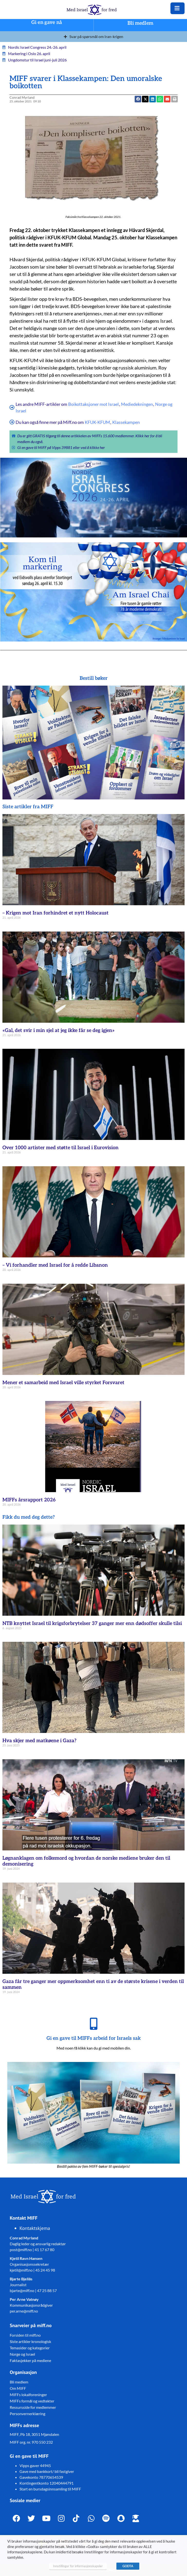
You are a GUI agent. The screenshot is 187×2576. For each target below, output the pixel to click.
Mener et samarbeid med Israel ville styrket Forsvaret (63, 1383)
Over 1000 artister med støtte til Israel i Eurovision (60, 1148)
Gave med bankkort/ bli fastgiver (46, 2471)
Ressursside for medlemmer (33, 2407)
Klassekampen (126, 422)
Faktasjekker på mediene (30, 2360)
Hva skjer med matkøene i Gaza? (39, 1741)
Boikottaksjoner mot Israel (93, 404)
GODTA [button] (127, 2566)
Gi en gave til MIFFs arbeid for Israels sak (94, 2038)
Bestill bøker (94, 678)
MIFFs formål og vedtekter (32, 2401)
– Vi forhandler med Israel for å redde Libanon (55, 1265)
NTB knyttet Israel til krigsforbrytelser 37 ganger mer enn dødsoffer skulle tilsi (92, 1623)
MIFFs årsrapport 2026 (29, 1500)
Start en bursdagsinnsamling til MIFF (50, 2489)
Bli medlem (140, 23)
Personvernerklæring (27, 2413)
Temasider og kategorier (30, 2347)
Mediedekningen (137, 404)
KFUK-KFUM (97, 422)
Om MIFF (18, 2388)
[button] (145, 99)
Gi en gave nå (46, 23)
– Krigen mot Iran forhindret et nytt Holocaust (55, 913)
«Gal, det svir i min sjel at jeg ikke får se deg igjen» (58, 1030)
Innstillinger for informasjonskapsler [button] (78, 2566)
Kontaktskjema (34, 2228)
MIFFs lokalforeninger (28, 2394)
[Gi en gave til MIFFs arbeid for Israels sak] (93, 2024)
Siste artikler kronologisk (30, 2341)
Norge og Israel (22, 2354)
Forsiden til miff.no (25, 2335)
